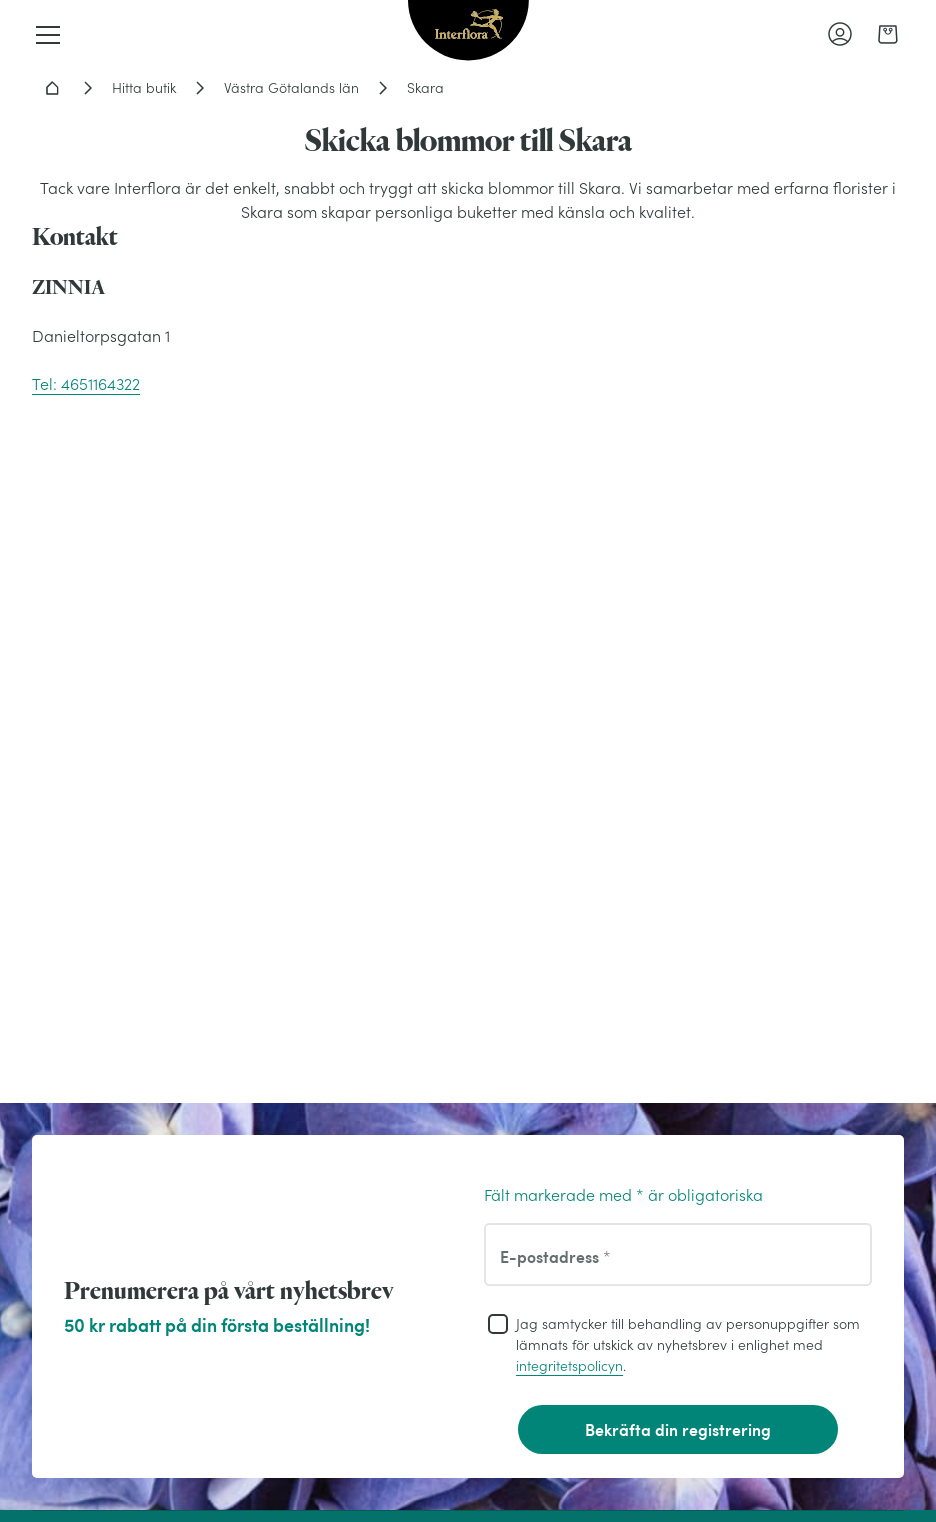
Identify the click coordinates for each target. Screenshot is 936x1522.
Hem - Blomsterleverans (52, 88)
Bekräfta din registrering (678, 1429)
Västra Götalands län (291, 88)
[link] (888, 34)
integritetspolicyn (569, 1366)
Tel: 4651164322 (86, 384)
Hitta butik (144, 88)
